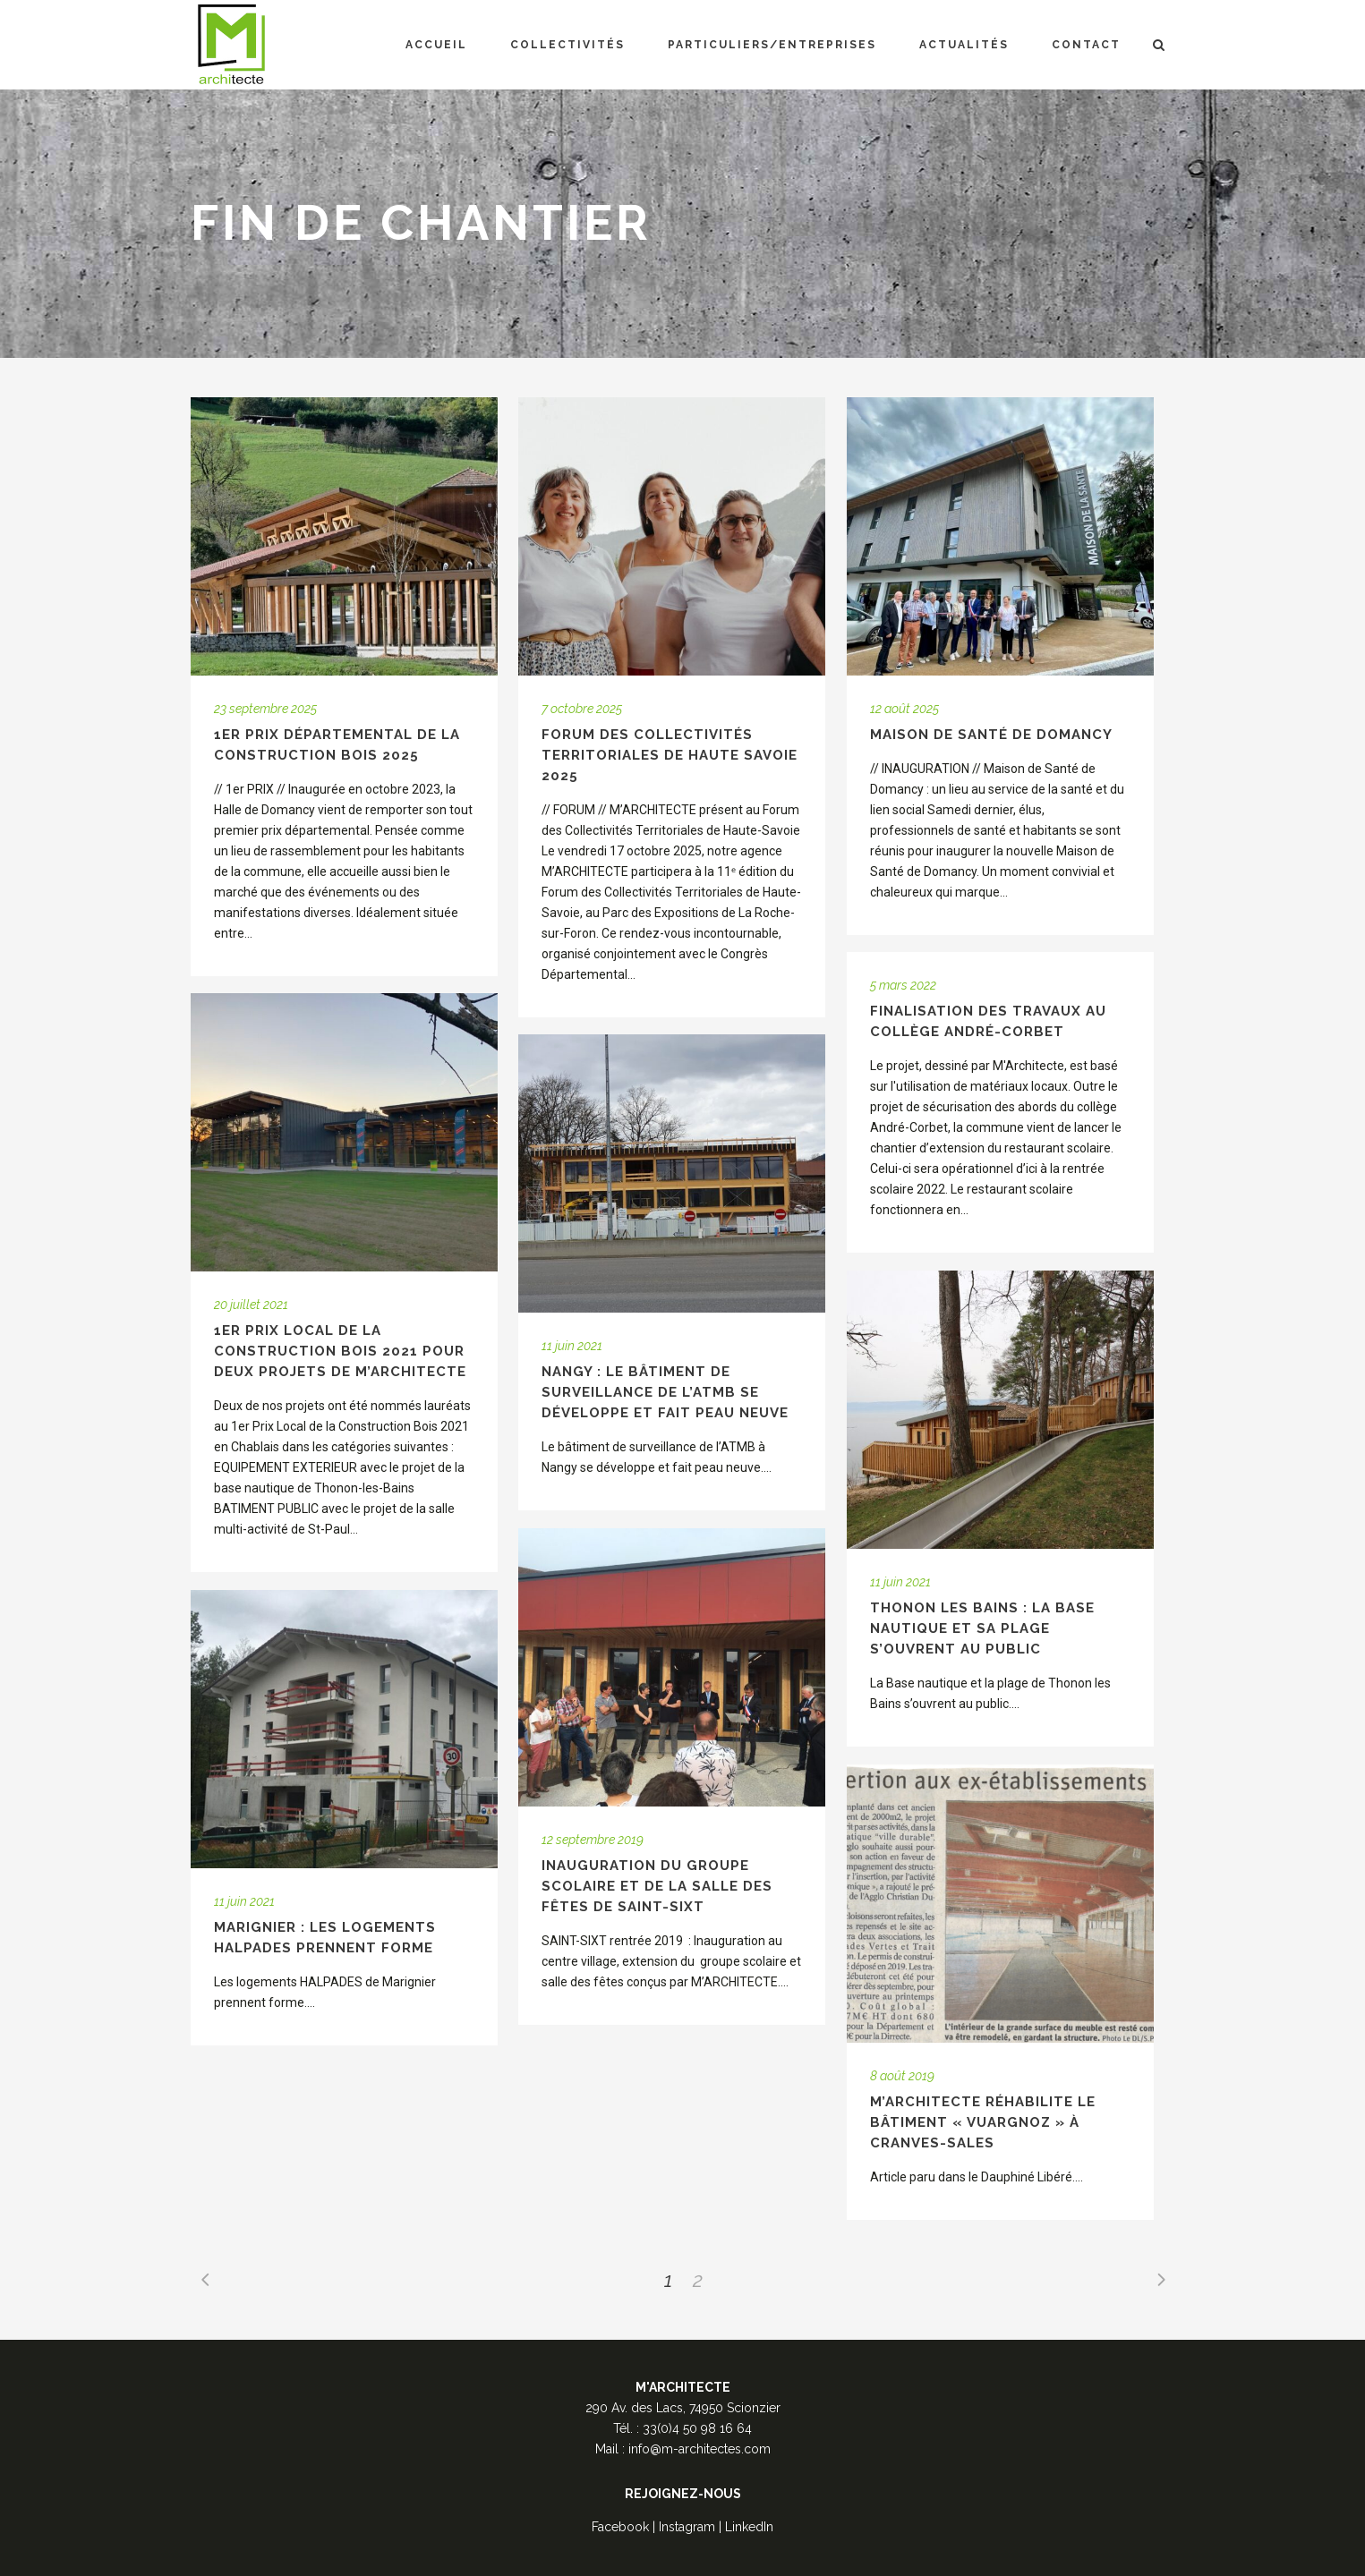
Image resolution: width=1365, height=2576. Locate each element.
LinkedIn (749, 2527)
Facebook (620, 2527)
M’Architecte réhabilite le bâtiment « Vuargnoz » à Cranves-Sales (983, 2122)
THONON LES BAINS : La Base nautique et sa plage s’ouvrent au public (982, 1628)
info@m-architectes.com (699, 2449)
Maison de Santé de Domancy (991, 735)
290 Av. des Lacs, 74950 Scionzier (683, 2408)
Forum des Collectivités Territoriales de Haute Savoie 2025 (670, 755)
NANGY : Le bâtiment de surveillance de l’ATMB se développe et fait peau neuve (665, 1392)
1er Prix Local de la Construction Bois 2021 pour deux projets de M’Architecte (340, 1351)
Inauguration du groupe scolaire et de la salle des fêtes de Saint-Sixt (657, 1886)
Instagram (687, 2527)
